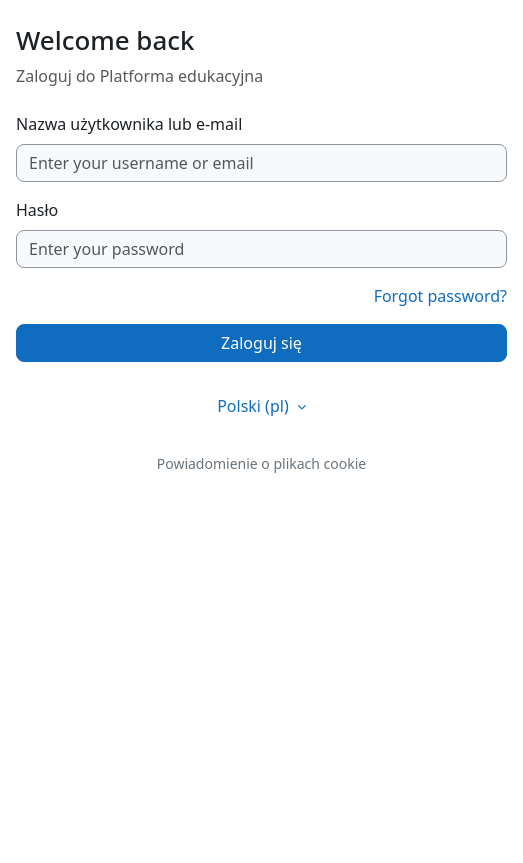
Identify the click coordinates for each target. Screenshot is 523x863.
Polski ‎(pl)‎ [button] (255, 406)
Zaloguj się (261, 343)
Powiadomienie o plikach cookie (262, 463)
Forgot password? (440, 296)
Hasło (37, 210)
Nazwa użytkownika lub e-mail (129, 124)
